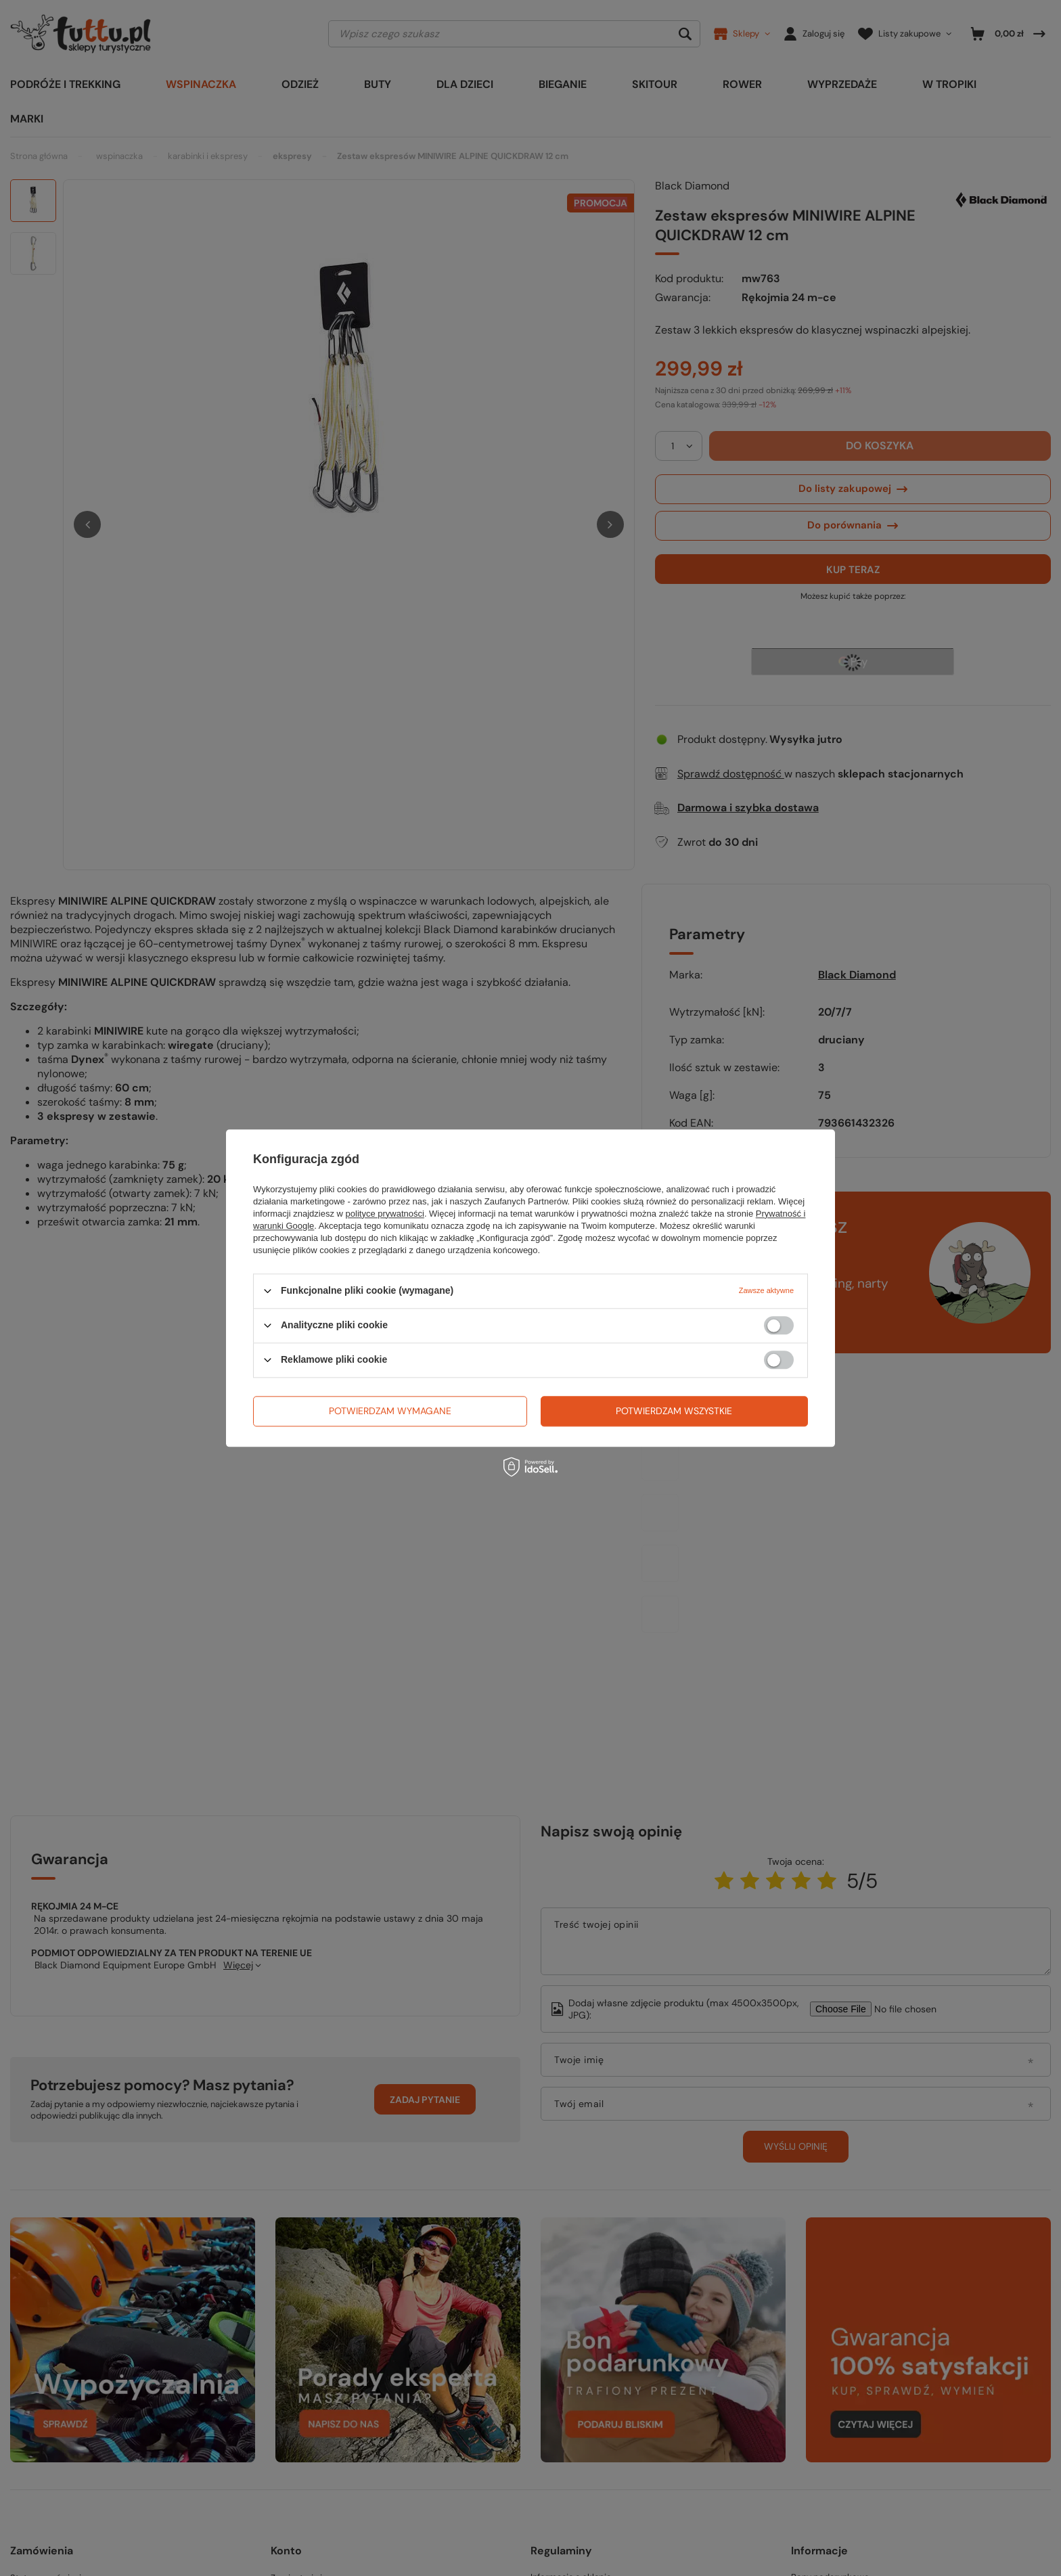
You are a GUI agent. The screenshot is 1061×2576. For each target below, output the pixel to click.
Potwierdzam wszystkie (674, 1411)
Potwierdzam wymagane (390, 1411)
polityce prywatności (385, 1213)
